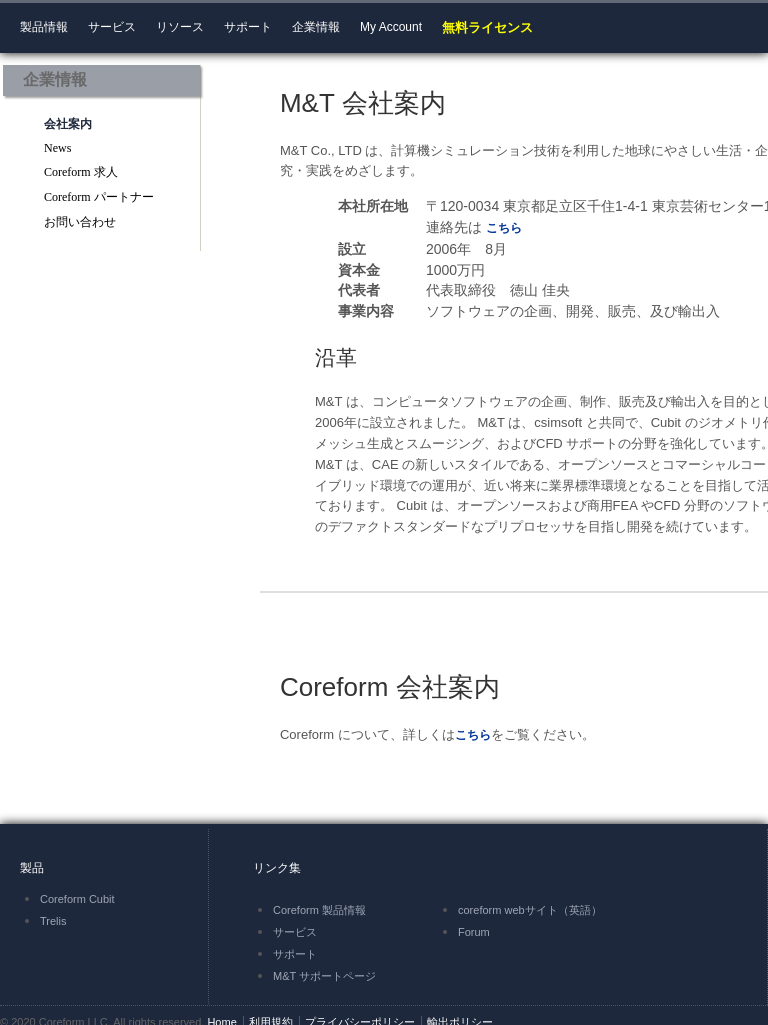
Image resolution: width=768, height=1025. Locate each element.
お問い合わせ (80, 222)
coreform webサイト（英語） (530, 910)
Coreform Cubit (77, 899)
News (57, 148)
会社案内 (68, 124)
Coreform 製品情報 (319, 910)
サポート (295, 954)
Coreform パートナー (99, 197)
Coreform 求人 (81, 172)
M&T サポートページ (324, 976)
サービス (295, 932)
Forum (474, 932)
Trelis (53, 921)
